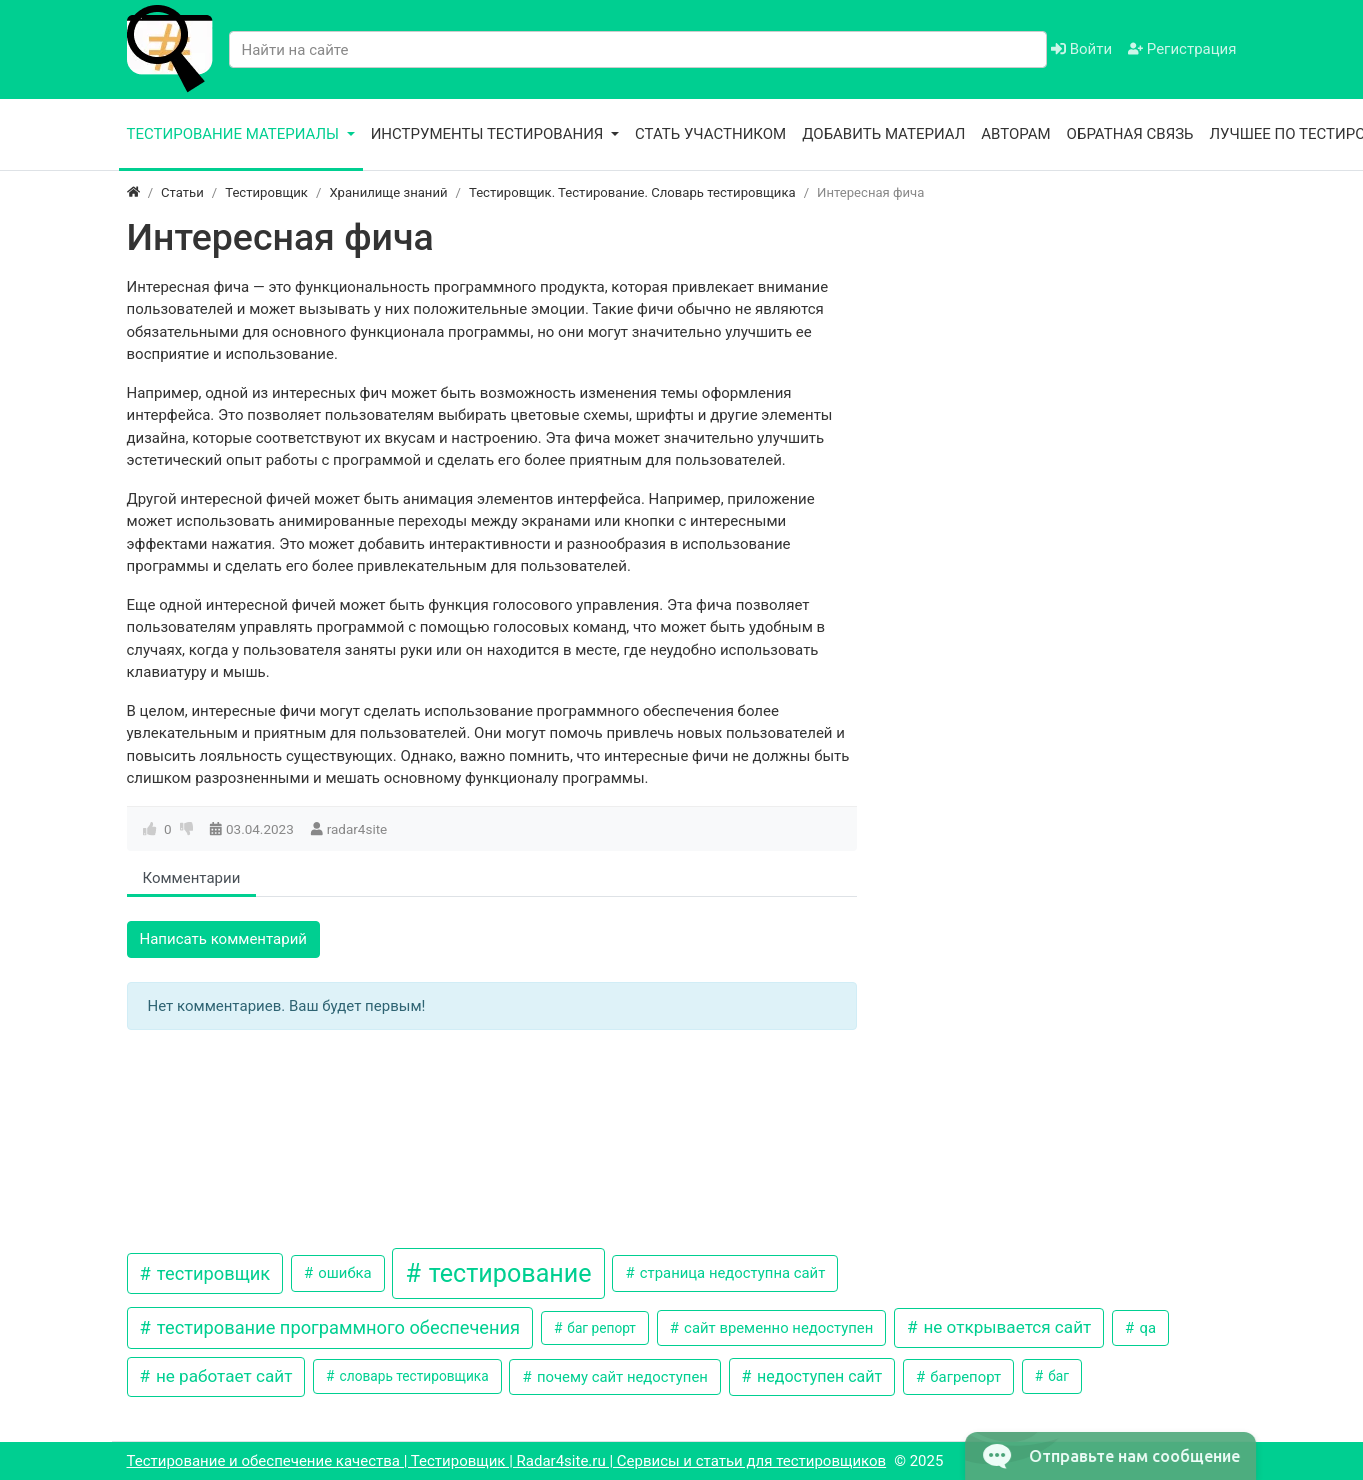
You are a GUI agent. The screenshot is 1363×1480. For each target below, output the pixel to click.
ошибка (343, 1273)
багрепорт (964, 1377)
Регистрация (1182, 49)
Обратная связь (1130, 134)
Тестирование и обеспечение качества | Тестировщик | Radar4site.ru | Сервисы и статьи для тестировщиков (507, 1461)
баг (1057, 1376)
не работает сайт (222, 1376)
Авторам (1015, 134)
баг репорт (600, 1328)
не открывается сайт (1005, 1327)
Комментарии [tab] (192, 878)
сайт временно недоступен (776, 1328)
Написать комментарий (224, 939)
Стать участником (710, 134)
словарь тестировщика (412, 1376)
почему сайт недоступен (620, 1377)
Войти (1081, 49)
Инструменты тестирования (489, 134)
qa (1146, 1328)
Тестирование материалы (235, 134)
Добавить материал (883, 134)
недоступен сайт (817, 1376)
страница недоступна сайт (730, 1273)
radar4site (357, 829)
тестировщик (211, 1273)
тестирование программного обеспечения (336, 1327)
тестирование (506, 1273)
